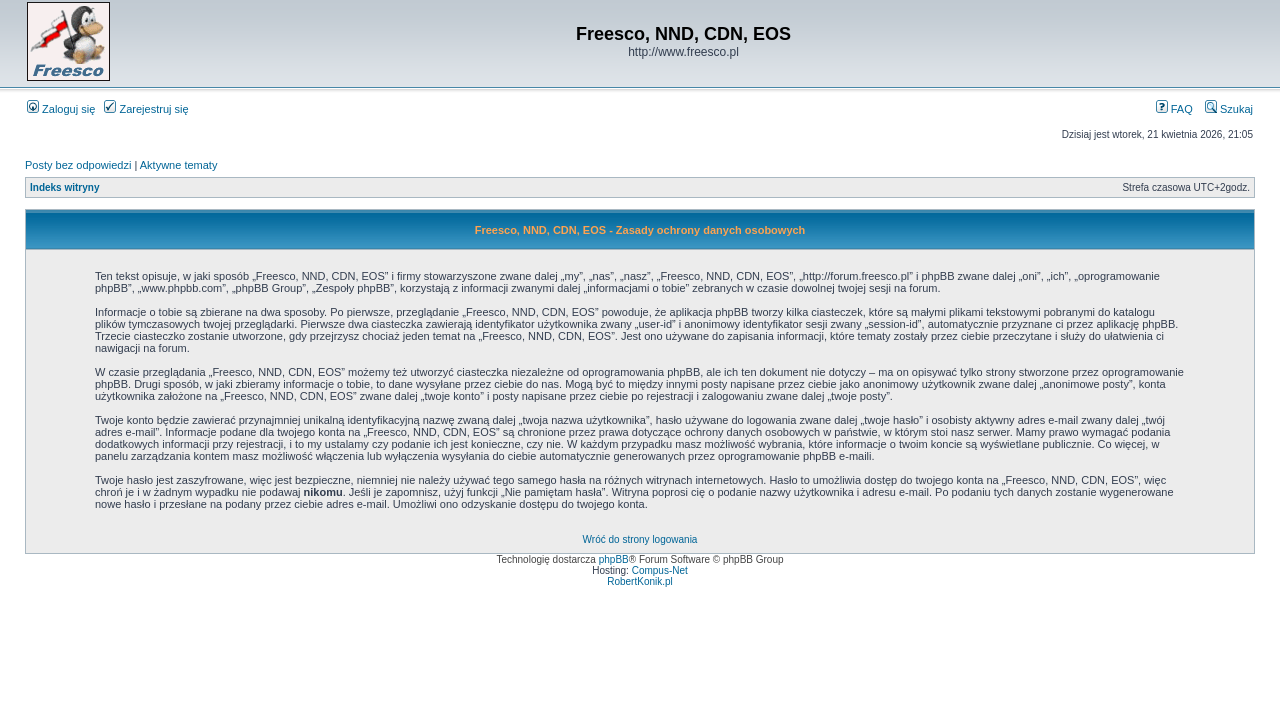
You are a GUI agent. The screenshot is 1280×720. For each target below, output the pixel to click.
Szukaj (1229, 109)
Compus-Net (660, 570)
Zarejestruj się (146, 109)
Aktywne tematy (179, 165)
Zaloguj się (61, 109)
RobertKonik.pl (640, 581)
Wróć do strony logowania (640, 539)
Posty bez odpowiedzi (78, 165)
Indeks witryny (64, 187)
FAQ (1174, 109)
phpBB (614, 559)
